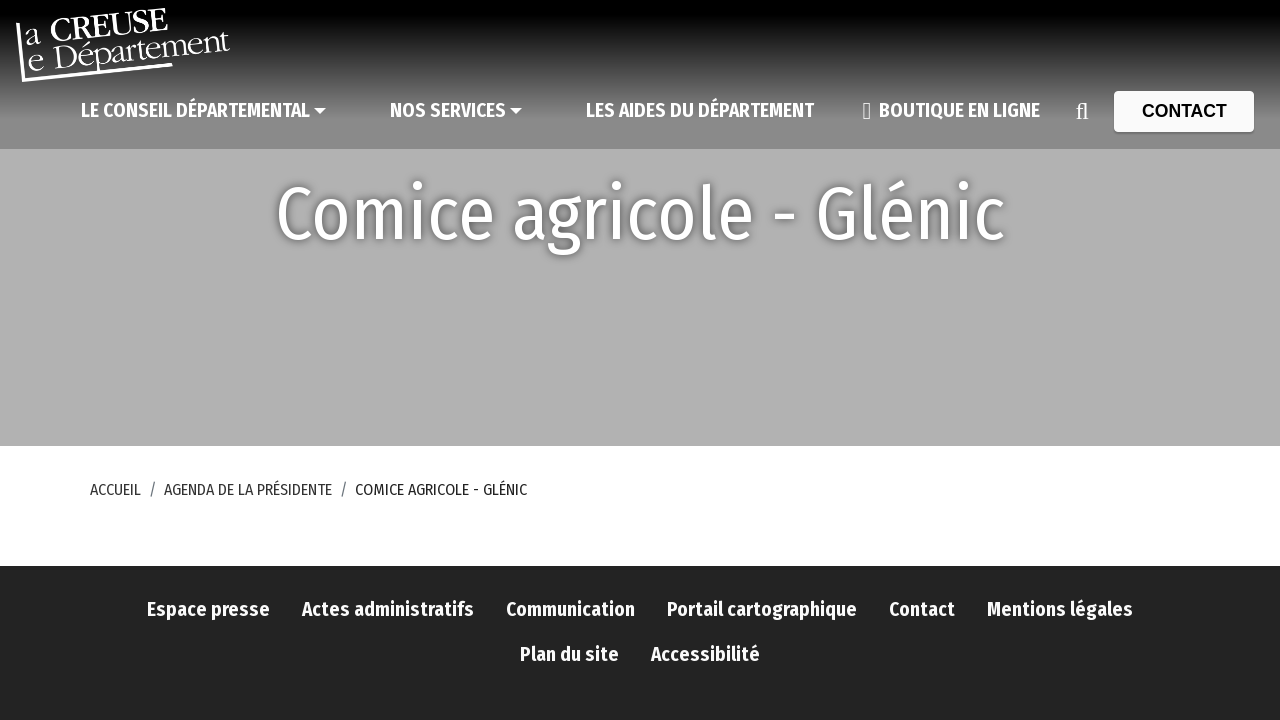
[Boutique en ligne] (951, 111)
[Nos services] (456, 111)
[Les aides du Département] (700, 111)
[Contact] (1184, 111)
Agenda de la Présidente (248, 489)
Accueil (115, 489)
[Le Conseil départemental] (203, 111)
